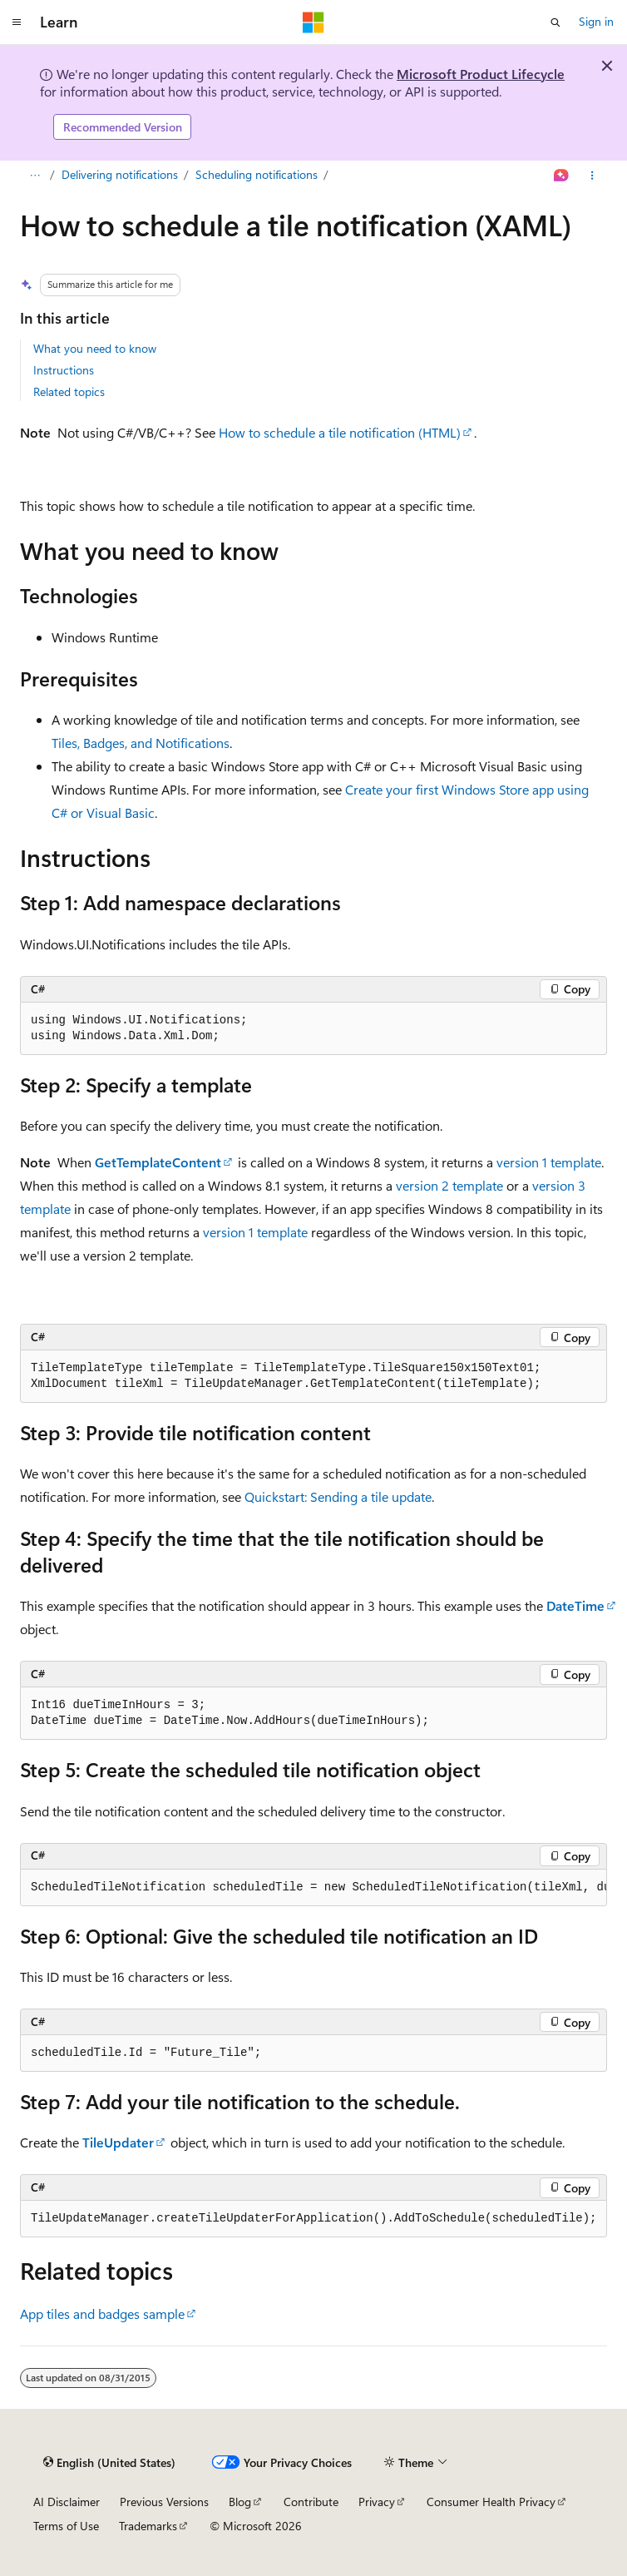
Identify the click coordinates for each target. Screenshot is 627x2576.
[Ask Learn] (562, 175)
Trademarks (148, 2526)
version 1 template (548, 1162)
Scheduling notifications (256, 174)
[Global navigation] (16, 22)
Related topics (69, 391)
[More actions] (592, 175)
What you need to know (94, 348)
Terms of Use (66, 2526)
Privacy (376, 2501)
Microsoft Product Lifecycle (481, 73)
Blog (240, 2501)
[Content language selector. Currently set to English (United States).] (109, 2463)
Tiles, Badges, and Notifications (141, 742)
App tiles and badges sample (102, 2313)
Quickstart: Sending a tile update (338, 1496)
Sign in (596, 21)
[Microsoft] (313, 22)
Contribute (311, 2501)
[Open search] (555, 22)
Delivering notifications (120, 174)
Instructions (63, 370)
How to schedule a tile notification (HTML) (340, 432)
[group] (313, 1888)
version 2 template (449, 1185)
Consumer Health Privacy (491, 2501)
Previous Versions (164, 2501)
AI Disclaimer (66, 2501)
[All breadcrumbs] (34, 175)
